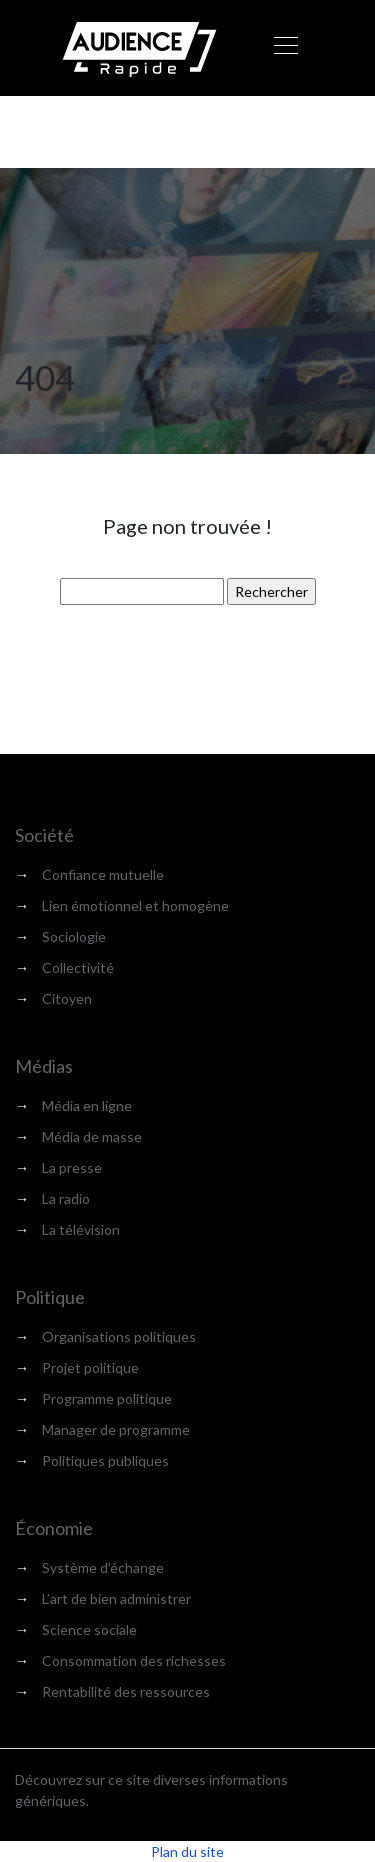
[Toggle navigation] (285, 48)
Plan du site (187, 1851)
